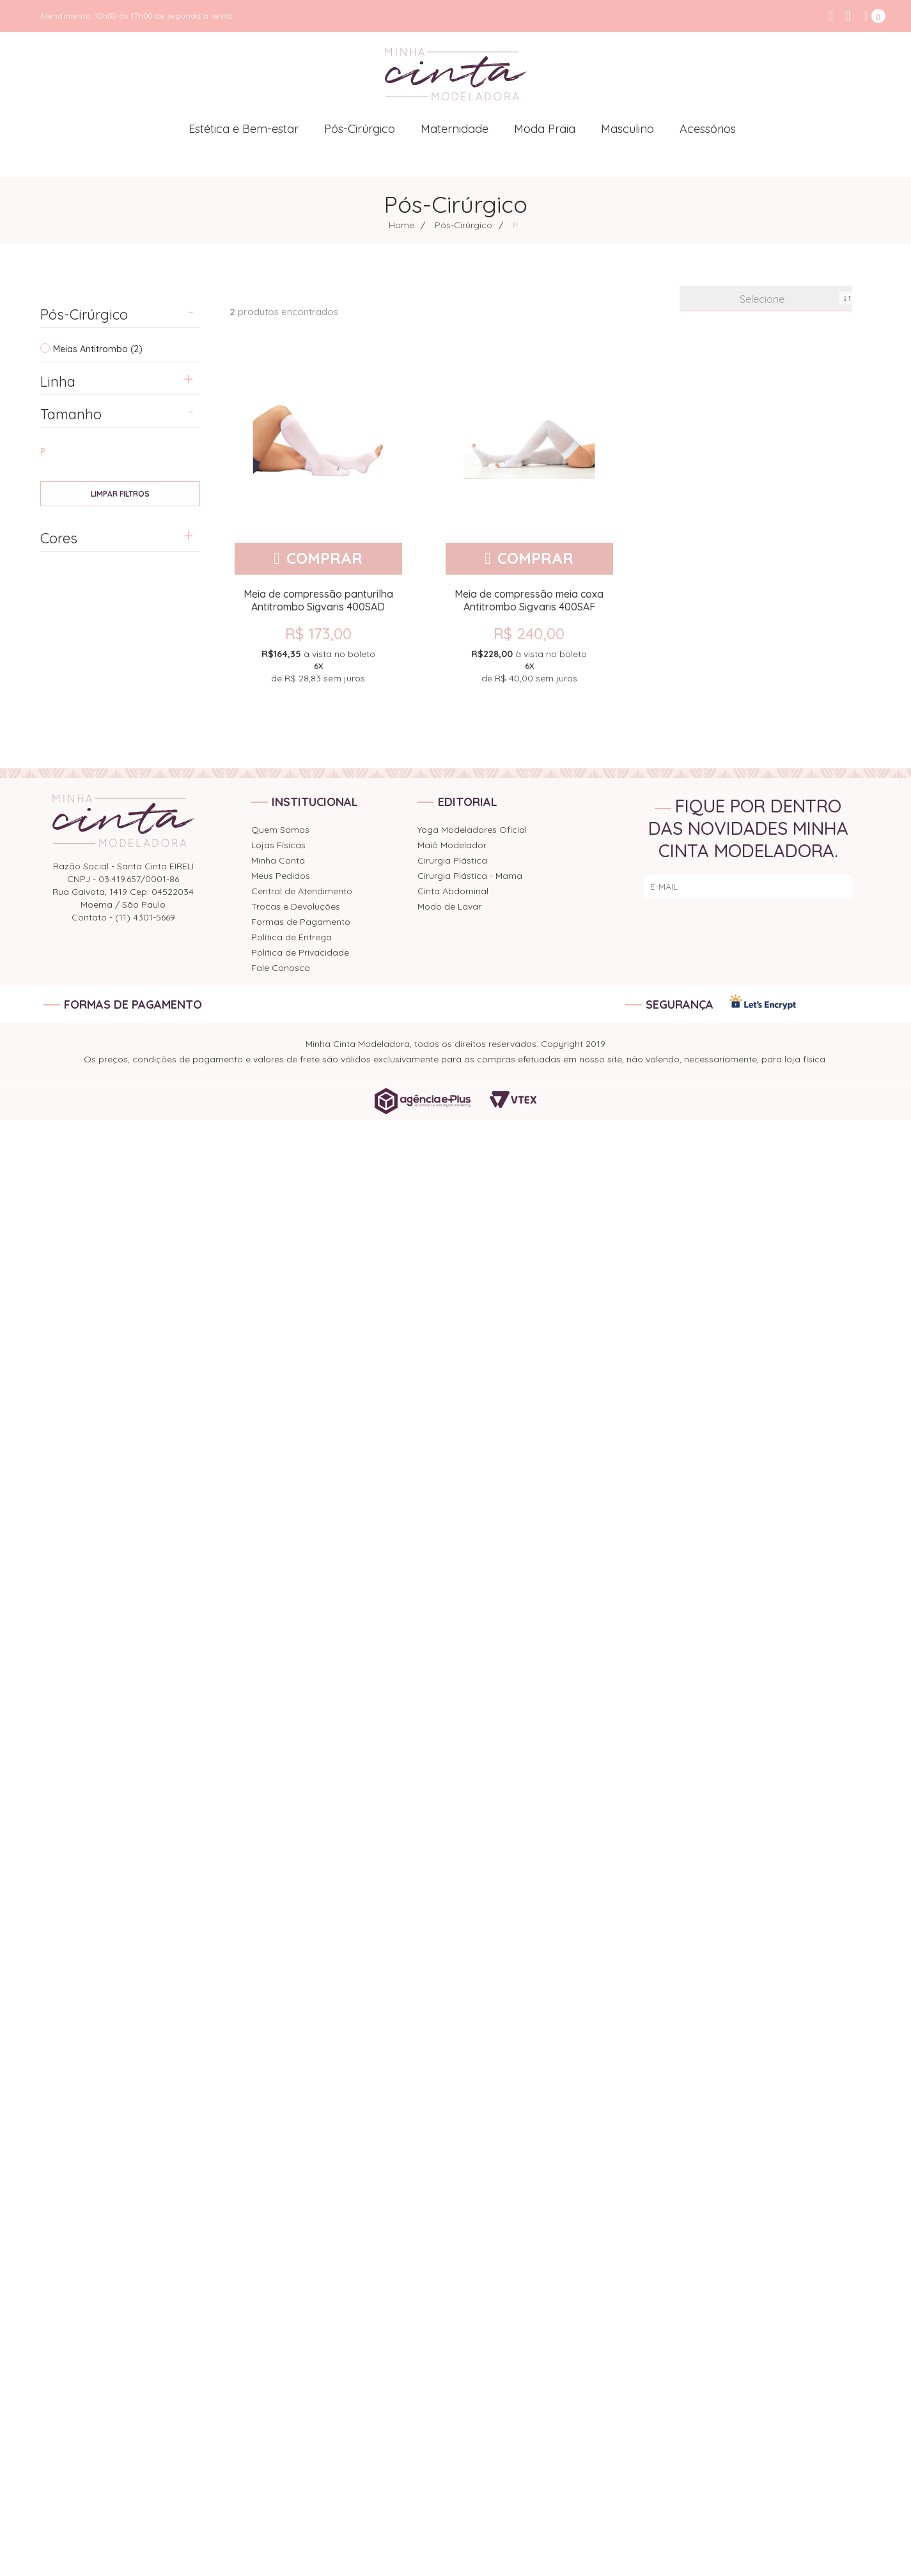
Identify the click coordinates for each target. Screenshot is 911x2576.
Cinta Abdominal (452, 891)
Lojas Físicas (278, 845)
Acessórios (708, 128)
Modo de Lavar (449, 906)
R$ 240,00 (529, 633)
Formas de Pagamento (300, 921)
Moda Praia (544, 128)
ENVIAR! (826, 887)
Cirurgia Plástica (452, 860)
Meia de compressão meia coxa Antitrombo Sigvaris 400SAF (529, 600)
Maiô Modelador (452, 845)
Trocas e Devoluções (295, 906)
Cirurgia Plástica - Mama (469, 875)
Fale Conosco (280, 968)
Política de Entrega (291, 937)
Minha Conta (278, 860)
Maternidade (454, 128)
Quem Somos (280, 829)
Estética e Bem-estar (244, 128)
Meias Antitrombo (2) (98, 349)
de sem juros (318, 665)
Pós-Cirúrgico (359, 128)
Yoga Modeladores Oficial (472, 829)
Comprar (324, 558)
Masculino (627, 128)
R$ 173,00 (318, 633)
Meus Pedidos (280, 875)
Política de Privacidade (300, 952)
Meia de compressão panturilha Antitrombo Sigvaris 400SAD (318, 600)
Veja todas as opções (120, 493)
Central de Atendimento (301, 891)
